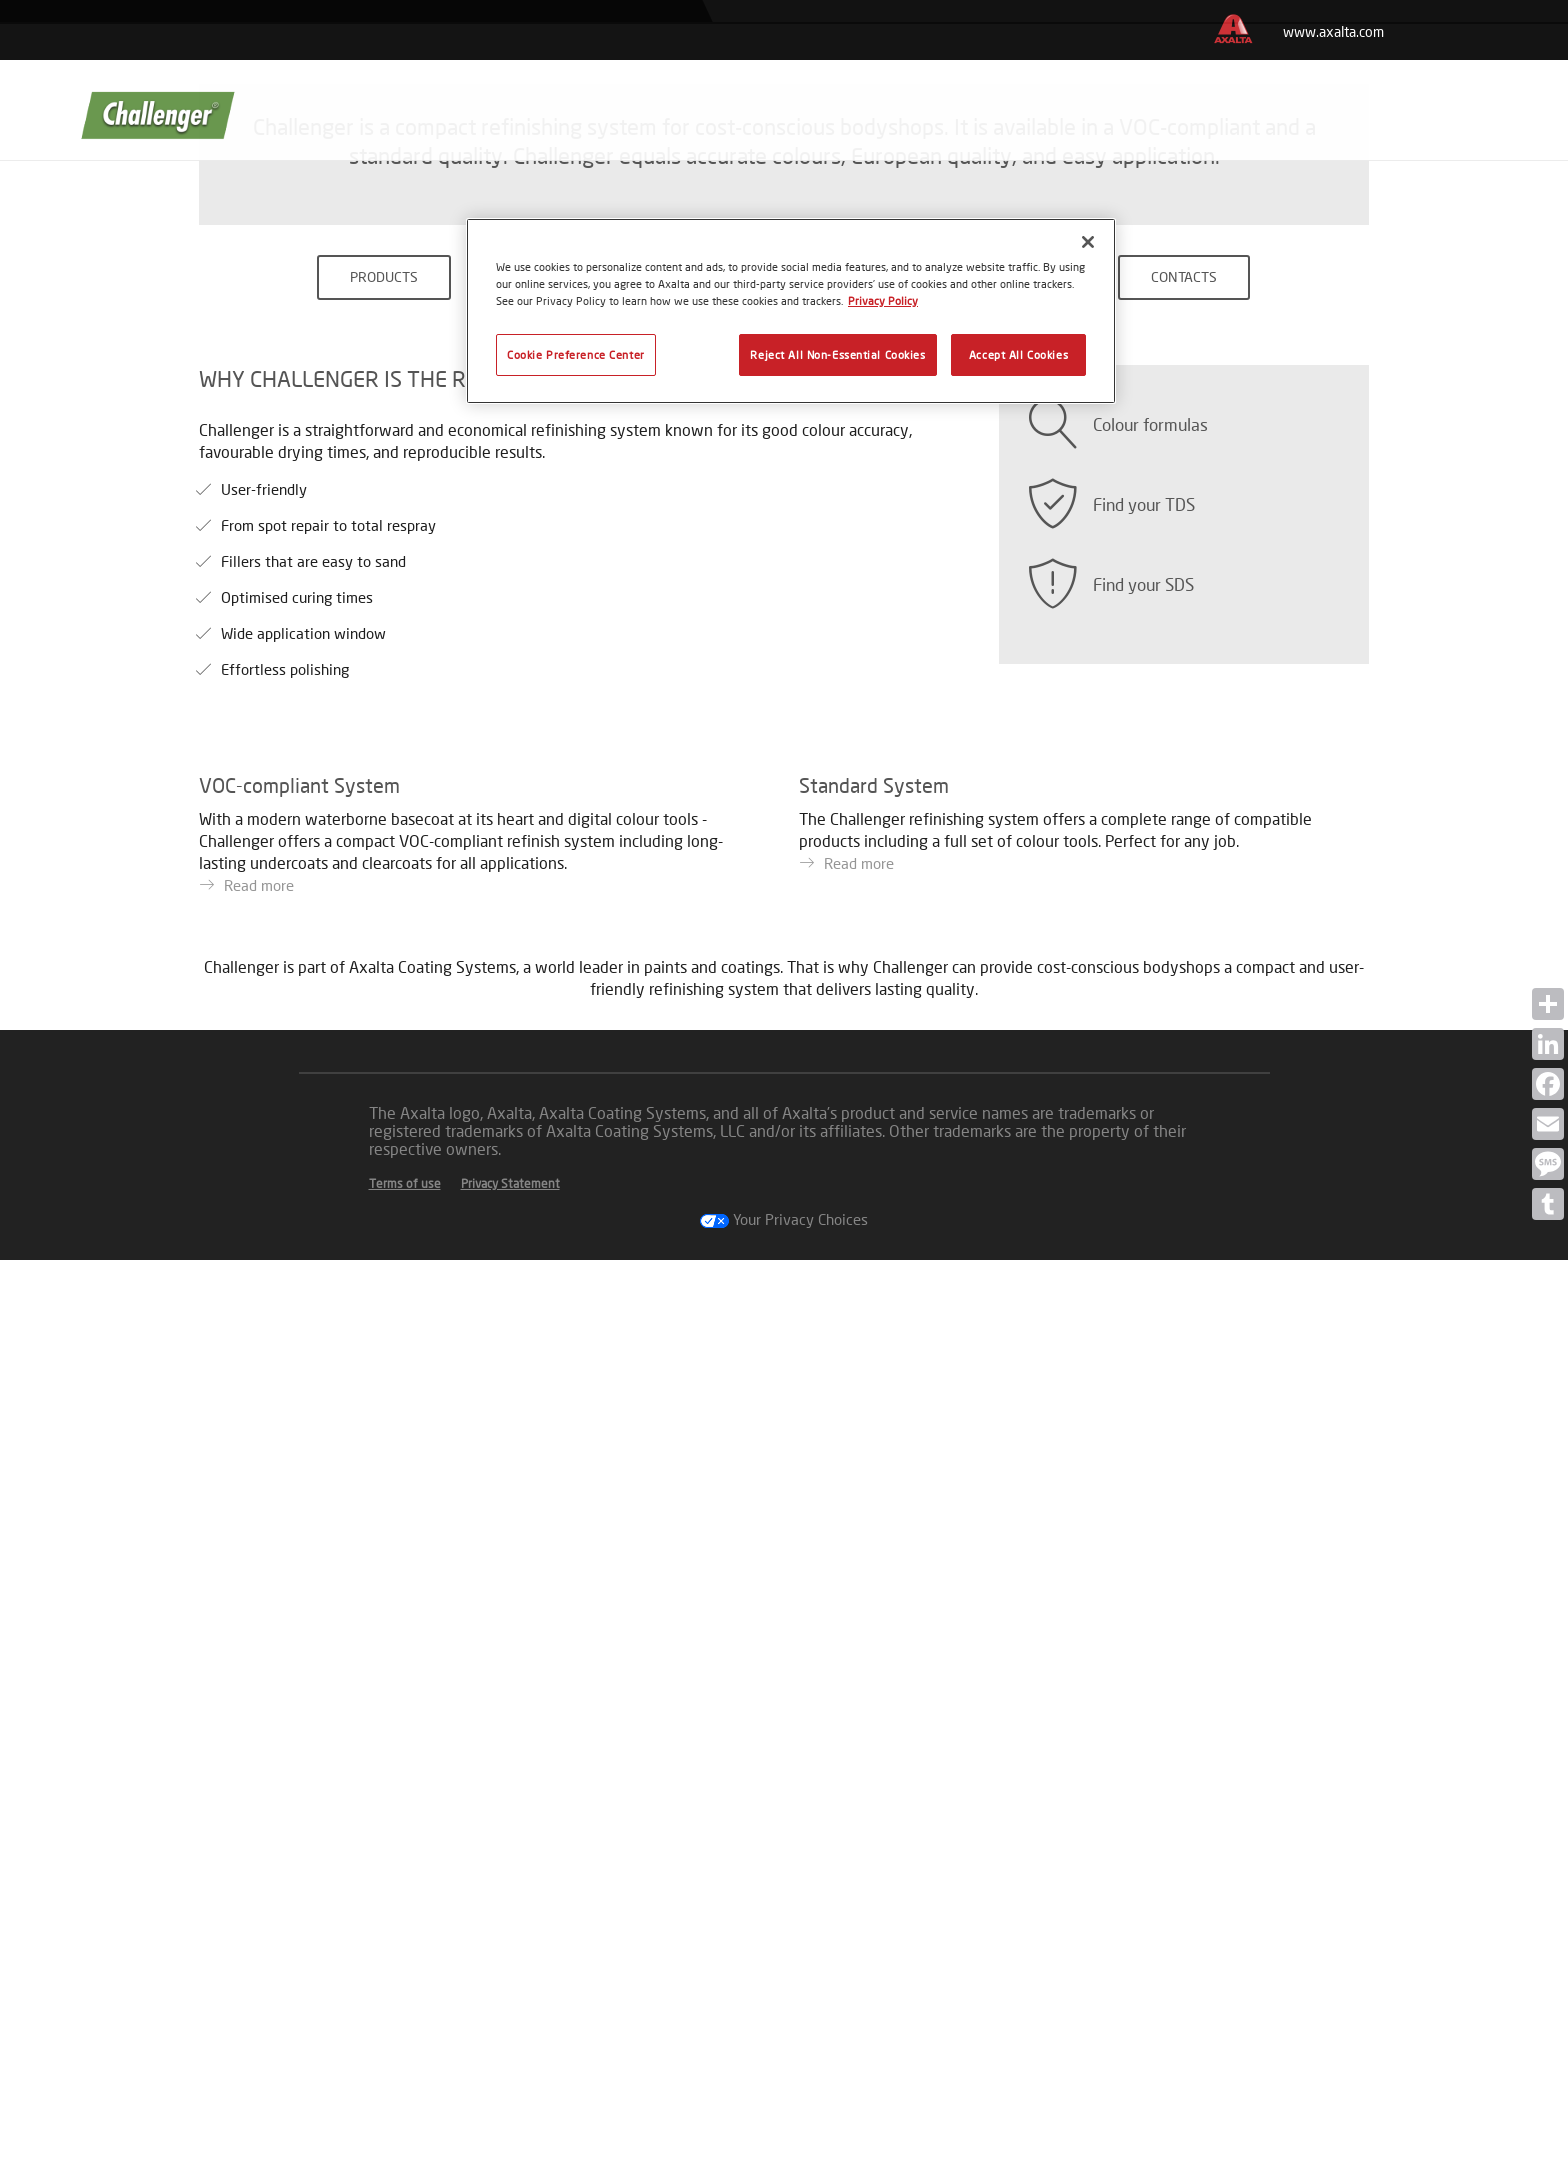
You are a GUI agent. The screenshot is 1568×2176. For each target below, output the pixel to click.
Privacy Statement (510, 2099)
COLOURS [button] (784, 894)
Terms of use (405, 2099)
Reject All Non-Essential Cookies (837, 354)
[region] (791, 311)
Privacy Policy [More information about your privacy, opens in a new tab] (883, 300)
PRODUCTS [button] (384, 894)
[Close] (1088, 242)
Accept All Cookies (1018, 354)
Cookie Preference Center (576, 354)
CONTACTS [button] (1184, 894)
